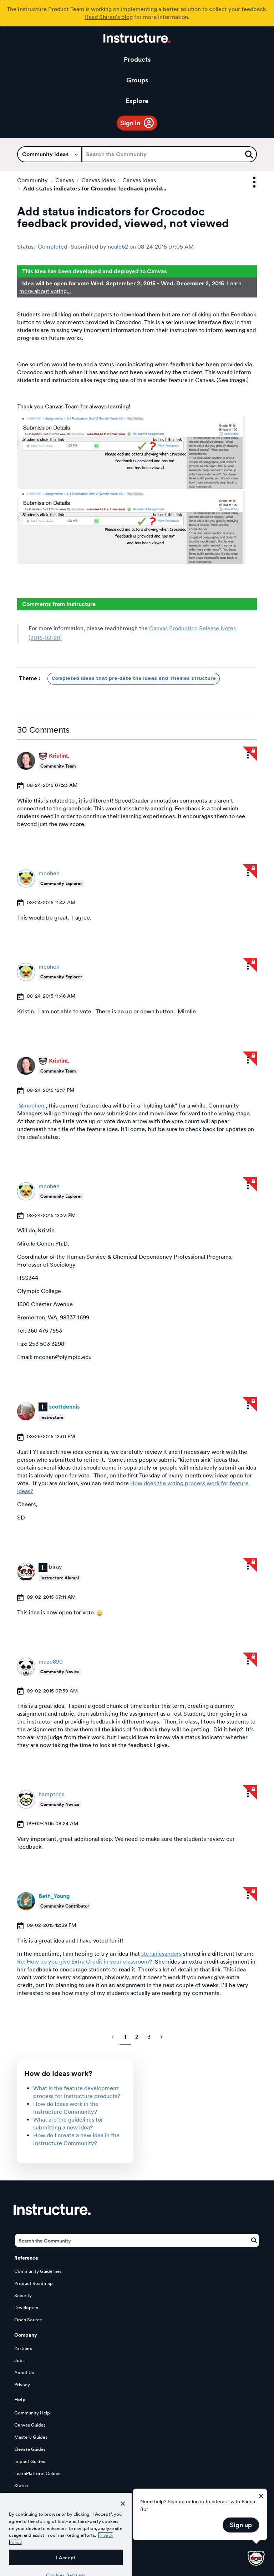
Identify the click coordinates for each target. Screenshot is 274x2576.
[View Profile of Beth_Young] (54, 1896)
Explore (137, 101)
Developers (26, 2307)
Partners (23, 2348)
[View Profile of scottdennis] (64, 1406)
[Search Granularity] (49, 154)
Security (23, 2295)
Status (21, 2485)
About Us (24, 2372)
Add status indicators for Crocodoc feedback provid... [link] (94, 188)
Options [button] (248, 182)
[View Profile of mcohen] (49, 873)
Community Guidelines (38, 2271)
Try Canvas (40, 2510)
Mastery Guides (30, 2437)
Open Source (28, 2319)
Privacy (22, 2384)
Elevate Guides (30, 2449)
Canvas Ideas (98, 180)
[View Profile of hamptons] (51, 1794)
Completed (52, 246)
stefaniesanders (161, 1953)
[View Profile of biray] (55, 1566)
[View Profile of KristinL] (59, 755)
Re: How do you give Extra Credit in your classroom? (85, 1961)
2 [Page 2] (136, 2036)
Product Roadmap (33, 2283)
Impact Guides (29, 2461)
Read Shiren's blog (109, 17)
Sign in (130, 123)
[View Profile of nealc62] (118, 246)
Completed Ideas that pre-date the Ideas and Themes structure (133, 678)
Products (137, 59)
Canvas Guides (30, 2425)
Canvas (64, 180)
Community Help (32, 2412)
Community (32, 180)
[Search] (169, 154)
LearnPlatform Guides (37, 2473)
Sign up (241, 2525)
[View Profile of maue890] (51, 1661)
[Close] (123, 2530)
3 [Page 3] (149, 2036)
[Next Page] (160, 2037)
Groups (137, 80)
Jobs (19, 2360)
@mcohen (31, 1105)
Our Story (94, 2510)
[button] (131, 452)
